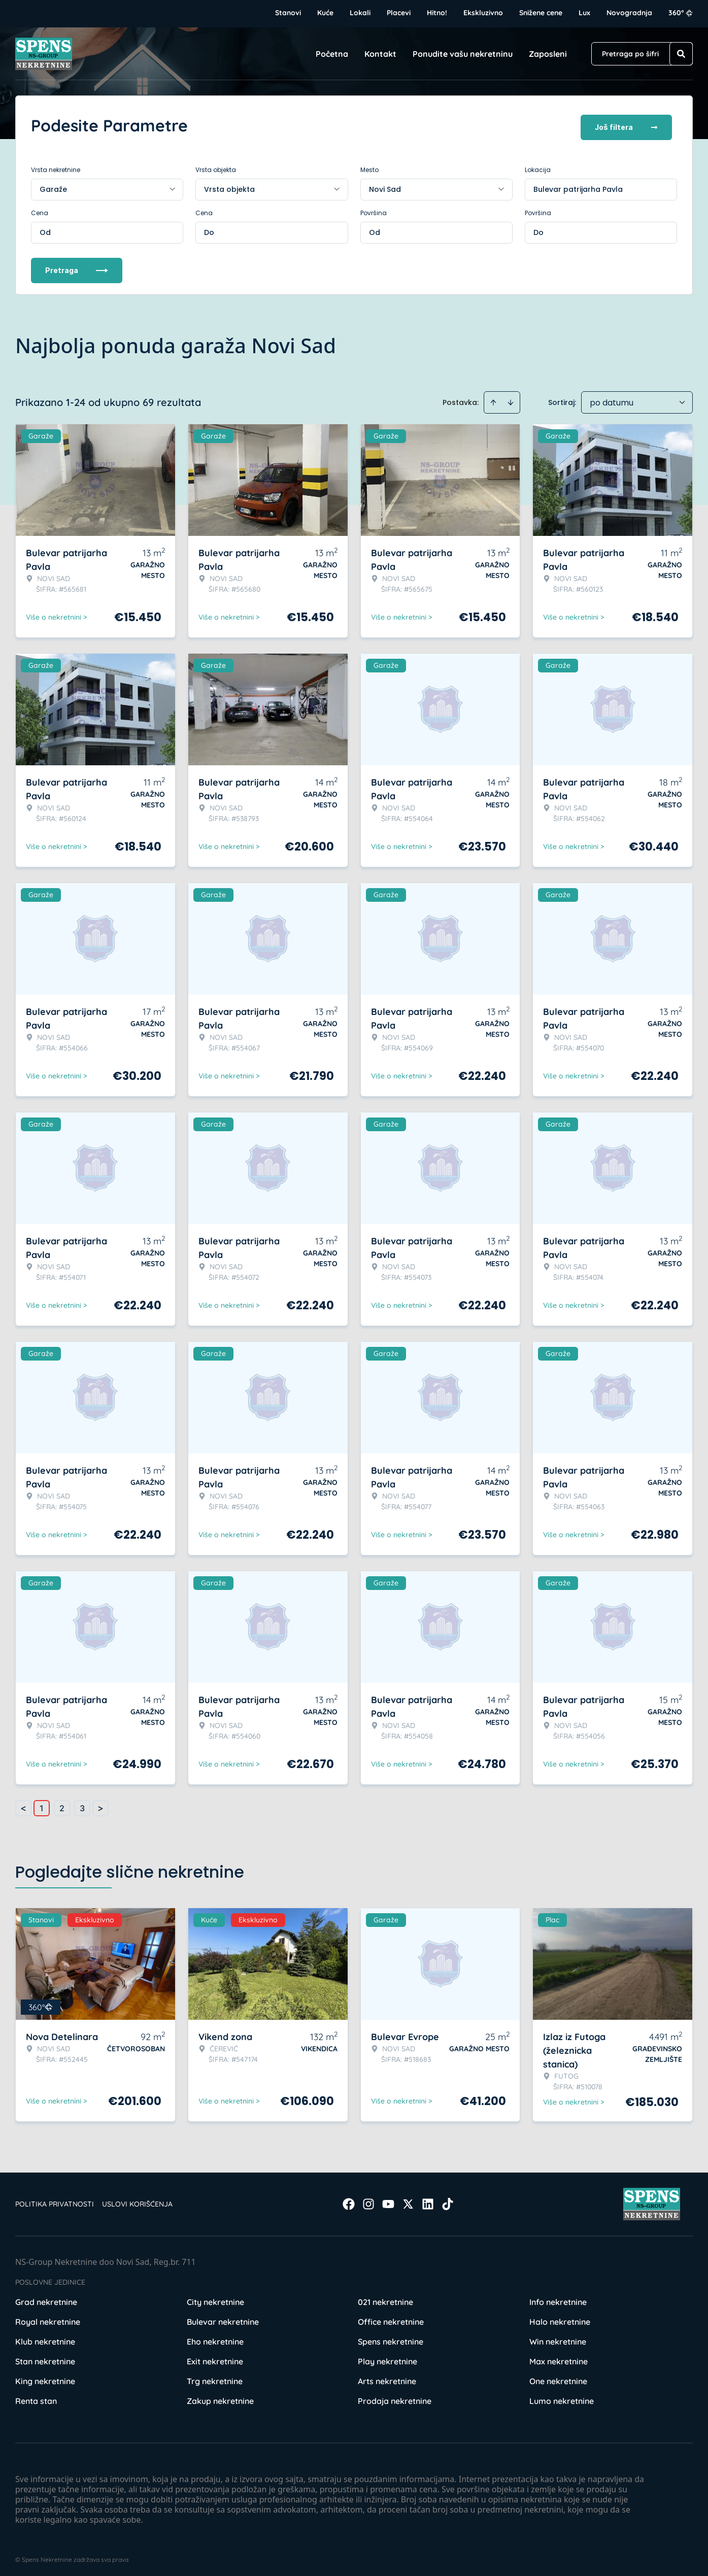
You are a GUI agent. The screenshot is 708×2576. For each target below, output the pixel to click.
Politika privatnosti (54, 2200)
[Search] (681, 53)
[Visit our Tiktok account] (448, 2200)
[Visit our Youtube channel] (388, 2200)
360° (680, 12)
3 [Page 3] (82, 1805)
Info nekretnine (558, 2298)
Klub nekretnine (45, 2338)
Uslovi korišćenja (137, 2200)
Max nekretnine (558, 2358)
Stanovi (288, 12)
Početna (332, 54)
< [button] (23, 1805)
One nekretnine (558, 2377)
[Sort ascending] (493, 399)
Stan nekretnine (45, 2358)
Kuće (325, 12)
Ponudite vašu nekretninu (463, 54)
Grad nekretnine (46, 2298)
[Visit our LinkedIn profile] (428, 2200)
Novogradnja (629, 12)
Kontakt (380, 54)
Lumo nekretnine (561, 2397)
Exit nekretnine (215, 2358)
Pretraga (76, 266)
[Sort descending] (510, 399)
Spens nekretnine (390, 2338)
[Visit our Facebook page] (349, 2200)
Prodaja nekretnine (394, 2397)
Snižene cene (540, 12)
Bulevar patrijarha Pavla (578, 186)
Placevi (399, 12)
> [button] (100, 1805)
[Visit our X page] (408, 2200)
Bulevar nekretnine (223, 2318)
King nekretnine (45, 2377)
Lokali (360, 12)
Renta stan (36, 2397)
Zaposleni (548, 54)
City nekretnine (215, 2298)
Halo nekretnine (559, 2318)
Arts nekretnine (387, 2377)
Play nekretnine (387, 2358)
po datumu (611, 399)
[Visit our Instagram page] (368, 2200)
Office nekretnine (391, 2318)
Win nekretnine (557, 2338)
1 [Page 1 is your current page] (42, 1805)
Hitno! (437, 12)
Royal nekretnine (47, 2318)
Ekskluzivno (483, 12)
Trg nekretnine (215, 2377)
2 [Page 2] (61, 1805)
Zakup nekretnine (220, 2397)
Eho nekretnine (215, 2338)
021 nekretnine (385, 2298)
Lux (584, 12)
